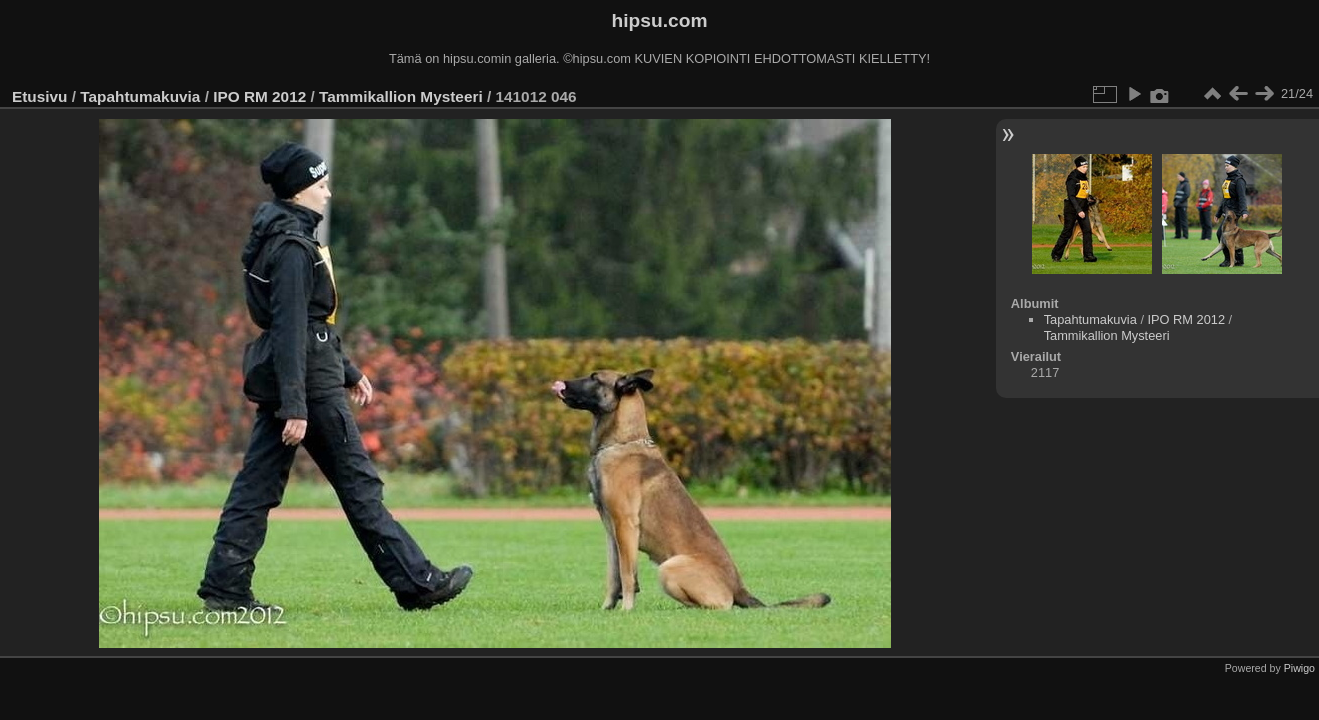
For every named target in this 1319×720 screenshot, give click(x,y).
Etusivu (39, 96)
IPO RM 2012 (259, 96)
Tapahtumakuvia (140, 96)
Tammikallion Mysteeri (401, 96)
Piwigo (1299, 668)
